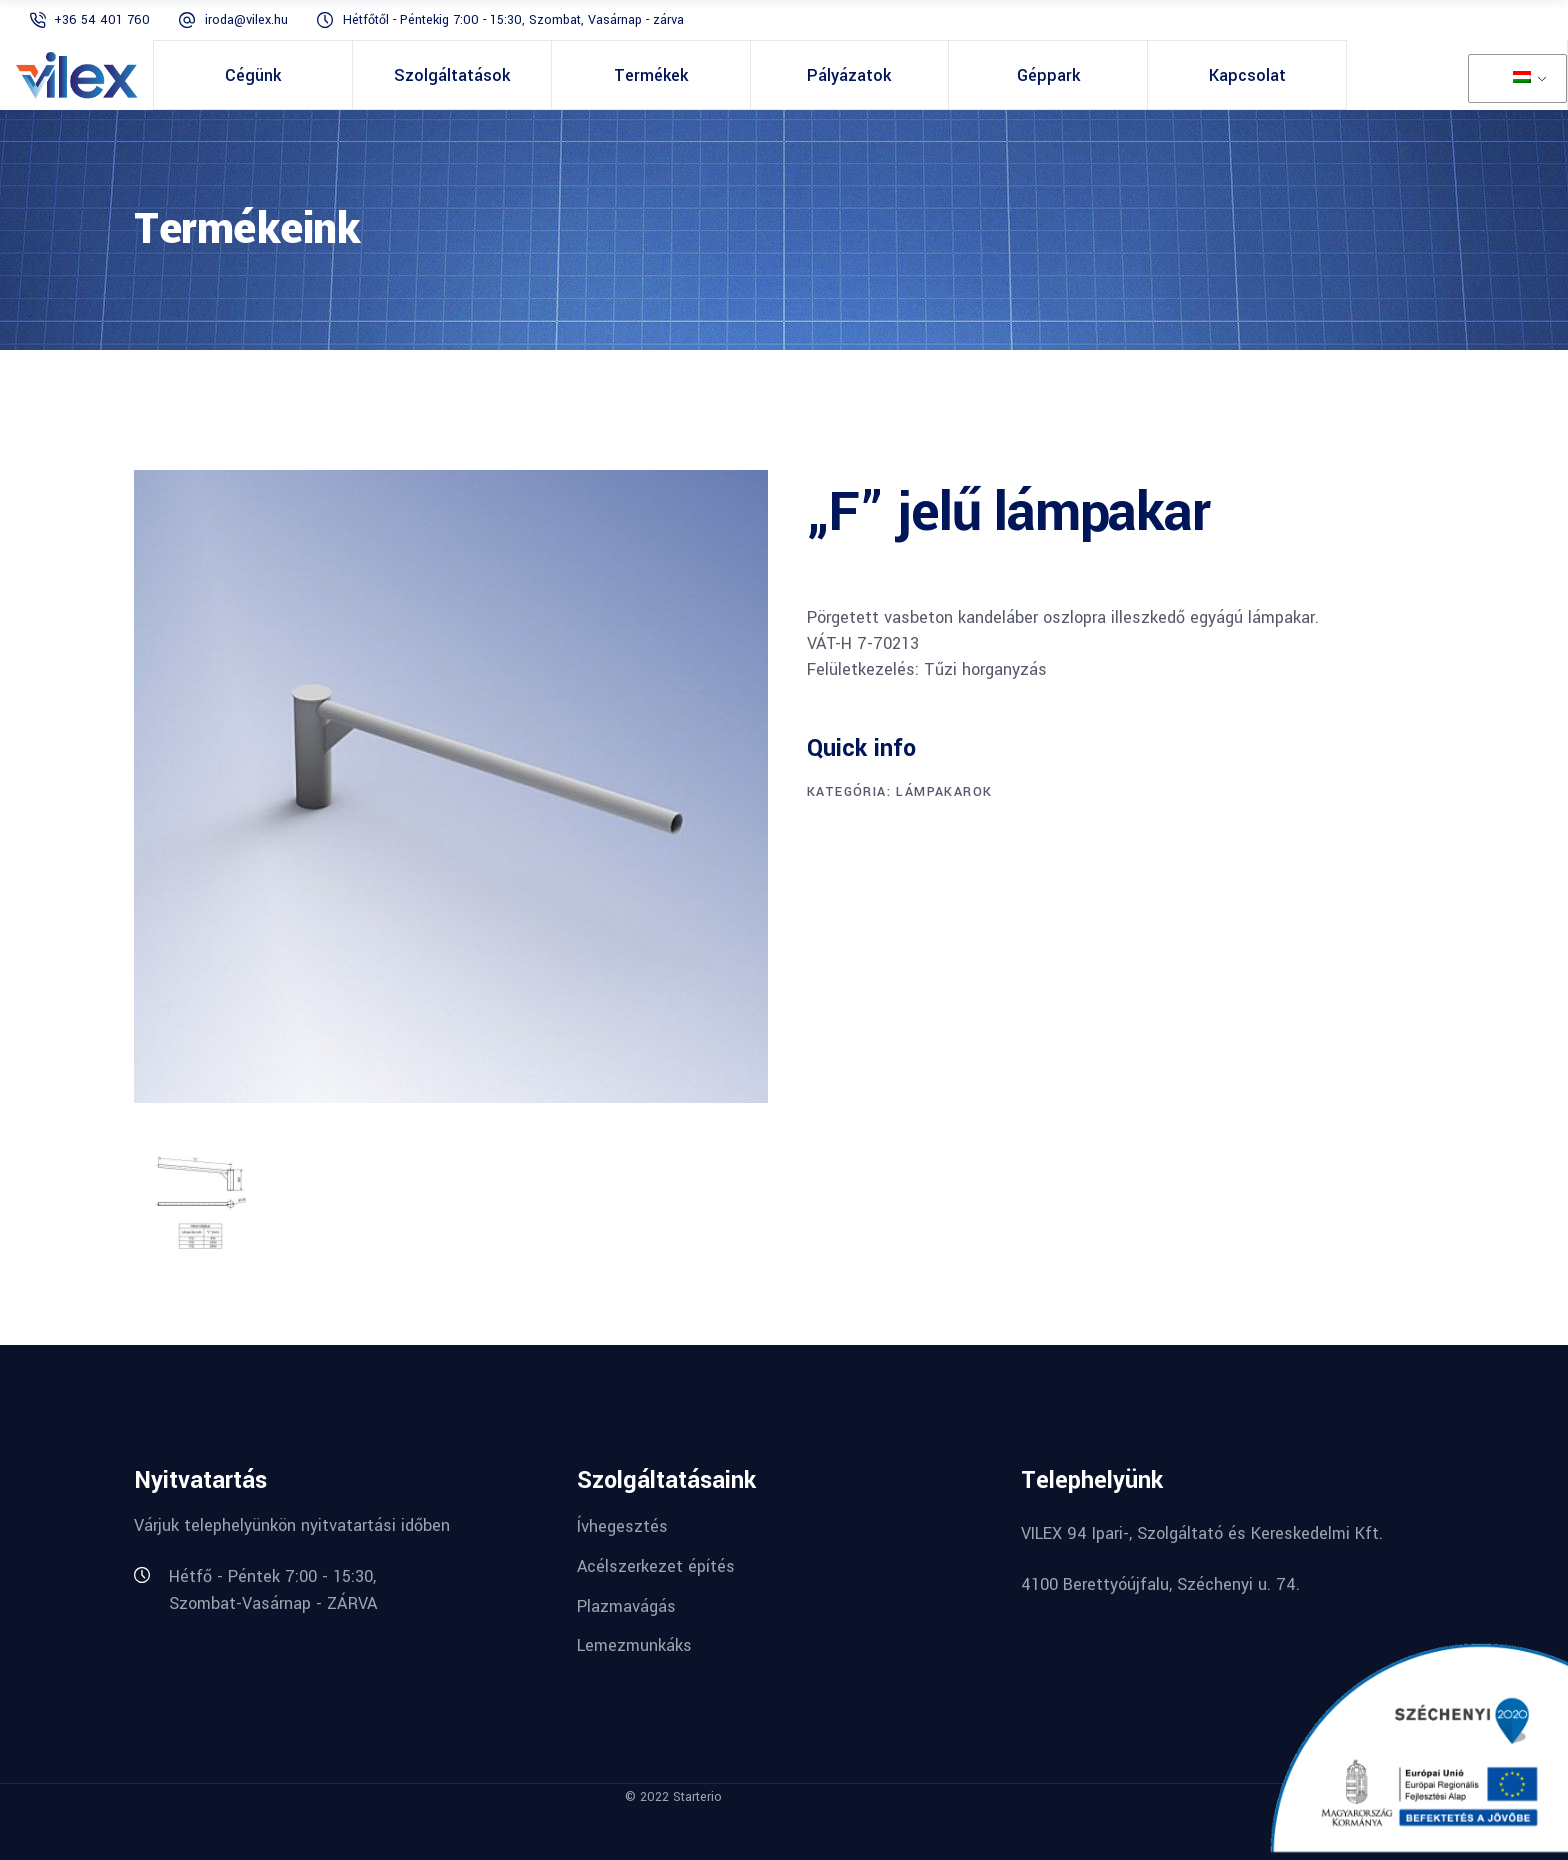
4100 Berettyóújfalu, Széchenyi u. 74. (1160, 1584)
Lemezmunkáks (634, 1645)
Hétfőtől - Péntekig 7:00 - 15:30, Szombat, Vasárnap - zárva (513, 20)
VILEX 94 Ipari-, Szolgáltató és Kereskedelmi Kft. (1202, 1533)
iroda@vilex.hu (246, 20)
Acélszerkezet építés (656, 1566)
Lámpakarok (944, 792)
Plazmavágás (626, 1605)
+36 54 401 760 (104, 20)
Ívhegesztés (622, 1526)
